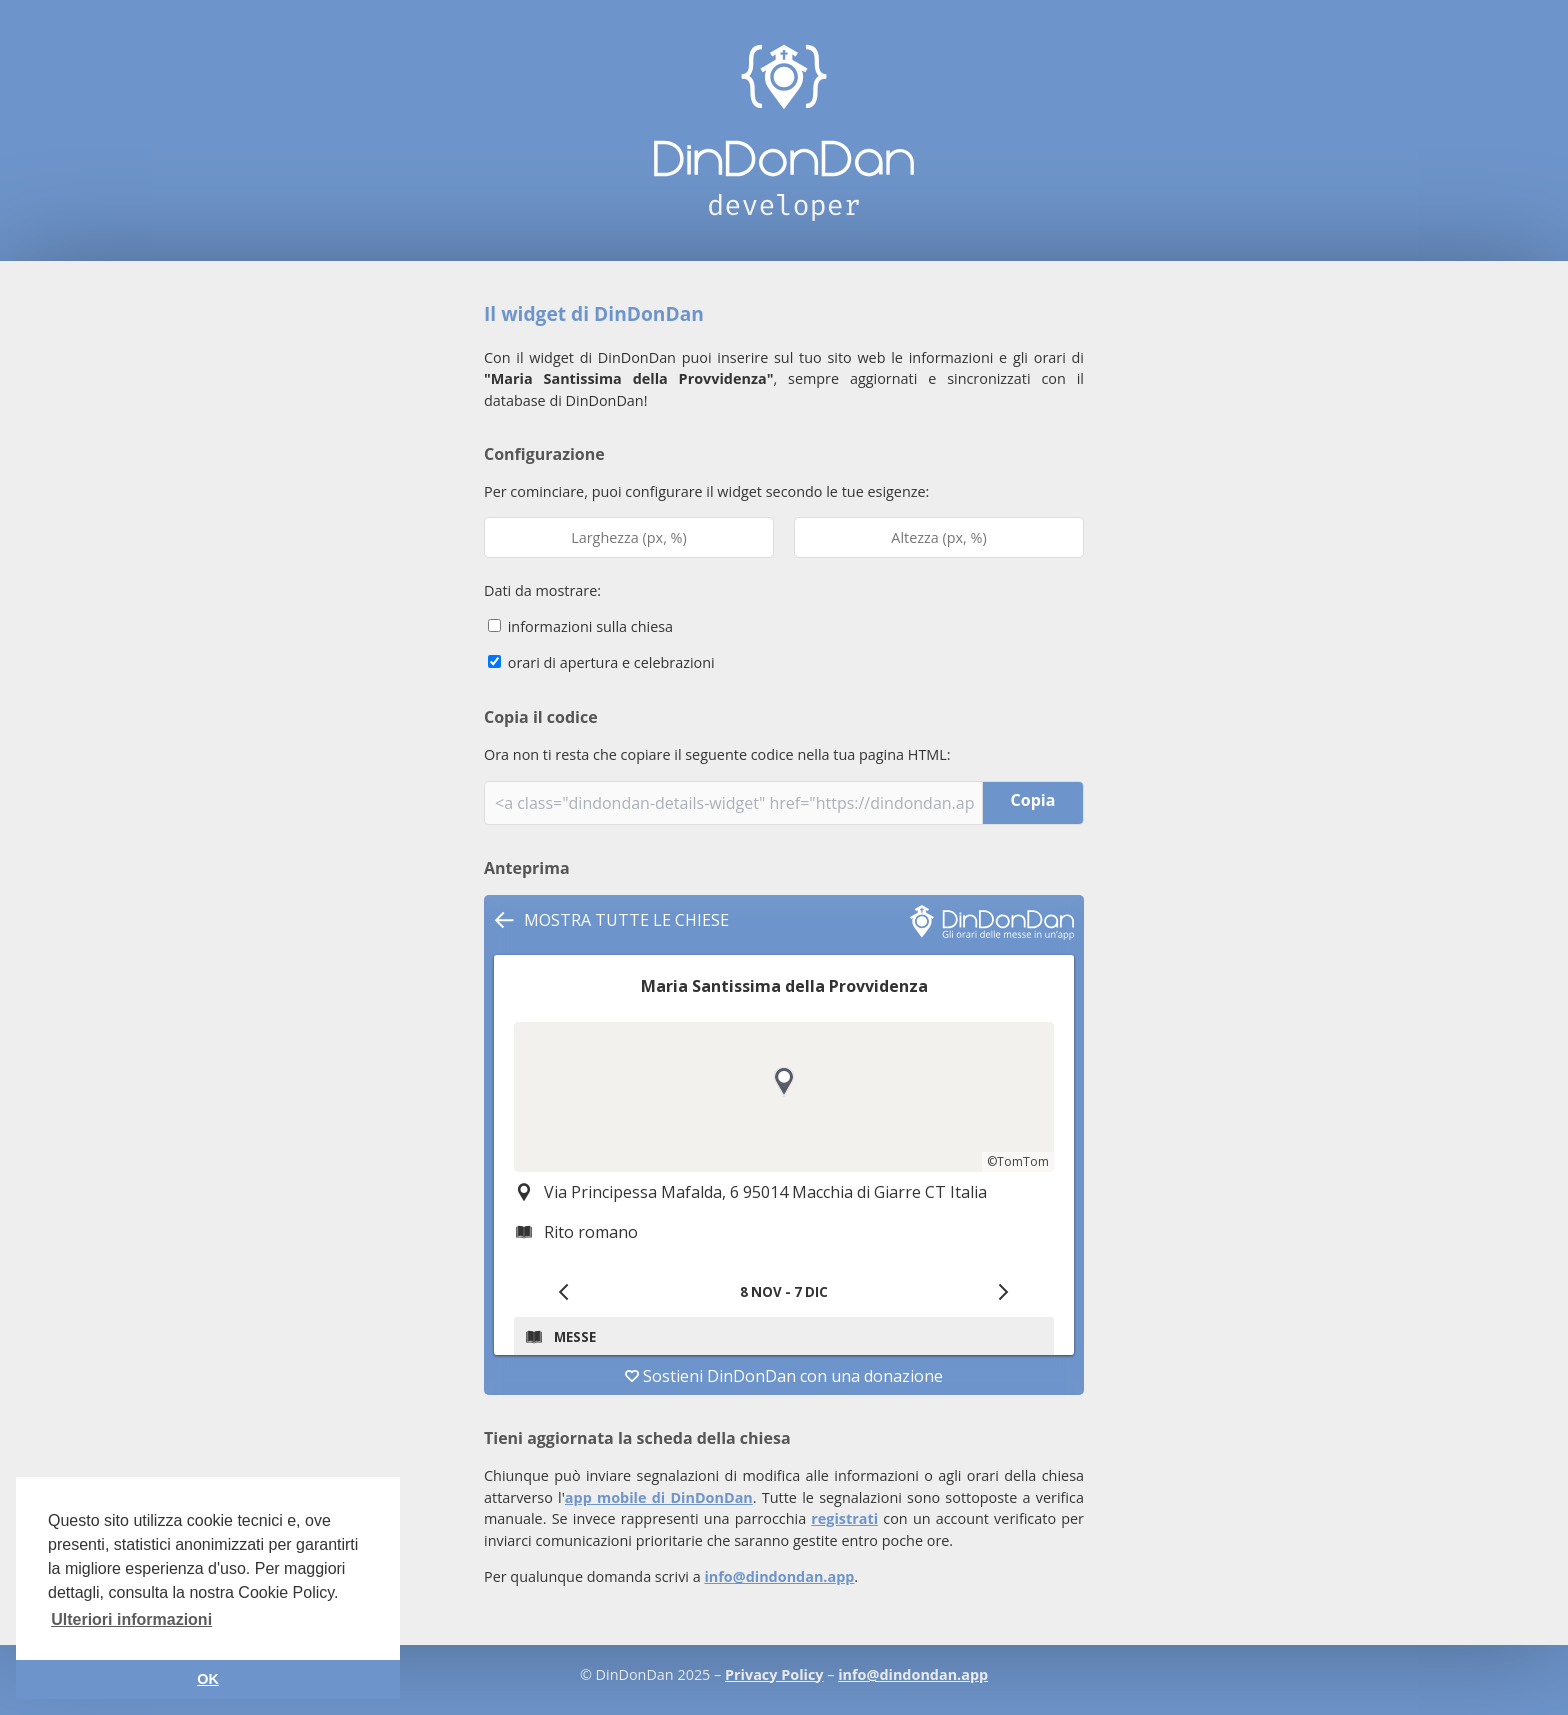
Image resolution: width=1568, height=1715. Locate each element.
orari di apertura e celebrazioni (601, 662)
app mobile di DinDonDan (659, 1497)
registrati (844, 1518)
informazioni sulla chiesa (580, 626)
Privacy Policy (774, 1674)
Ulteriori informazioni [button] (131, 1619)
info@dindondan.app (779, 1576)
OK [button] (208, 1679)
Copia (1033, 800)
